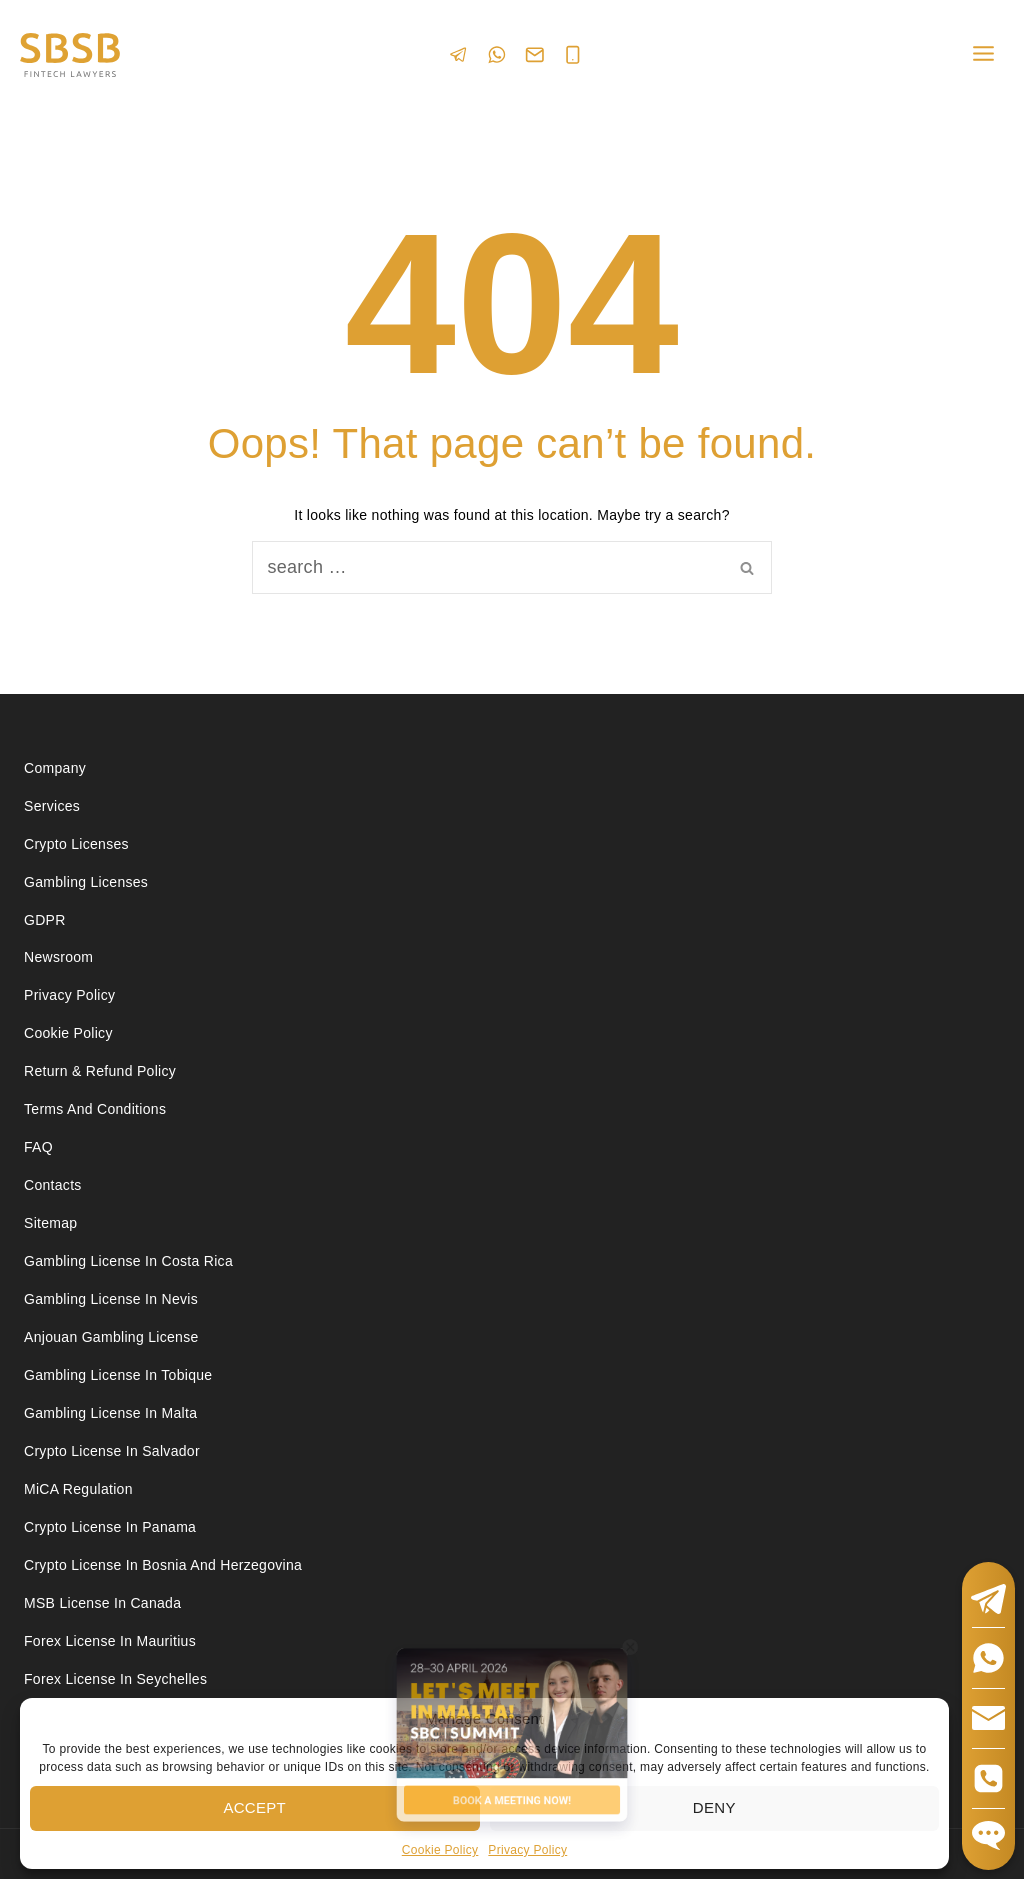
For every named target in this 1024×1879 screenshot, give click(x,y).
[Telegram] (459, 54)
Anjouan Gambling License (111, 1337)
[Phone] (573, 55)
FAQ (38, 1147)
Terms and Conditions (97, 1109)
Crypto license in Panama (110, 1527)
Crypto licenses (76, 844)
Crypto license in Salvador (112, 1451)
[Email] (535, 55)
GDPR (45, 920)
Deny (714, 1807)
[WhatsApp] (497, 54)
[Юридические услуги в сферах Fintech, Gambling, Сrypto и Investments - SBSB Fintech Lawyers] (70, 55)
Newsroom (58, 957)
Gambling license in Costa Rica (128, 1261)
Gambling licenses (86, 882)
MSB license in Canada (102, 1603)
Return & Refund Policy (100, 1071)
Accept (254, 1807)
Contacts (53, 1185)
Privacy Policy (69, 995)
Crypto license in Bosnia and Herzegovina (163, 1565)
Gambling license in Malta (110, 1413)
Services (52, 806)
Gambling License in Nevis (111, 1299)
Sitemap (50, 1223)
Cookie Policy (68, 1033)
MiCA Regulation (78, 1489)
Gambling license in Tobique (118, 1375)
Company (55, 768)
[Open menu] (983, 54)
